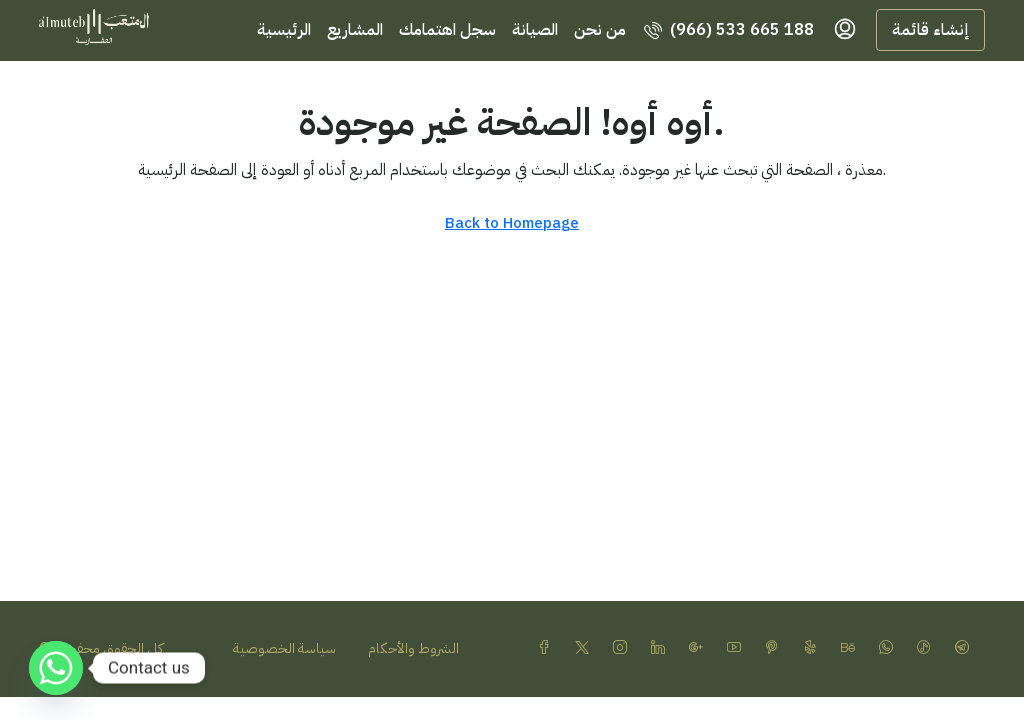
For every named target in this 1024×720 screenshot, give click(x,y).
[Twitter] (586, 648)
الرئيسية (284, 30)
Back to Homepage (512, 223)
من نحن (600, 30)
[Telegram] (966, 648)
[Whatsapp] (56, 668)
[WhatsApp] (890, 648)
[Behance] (852, 648)
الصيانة (535, 30)
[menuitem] (729, 30)
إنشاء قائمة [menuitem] (930, 30)
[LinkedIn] (662, 648)
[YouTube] (738, 648)
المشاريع (355, 30)
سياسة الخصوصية (284, 648)
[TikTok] (928, 648)
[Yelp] (814, 648)
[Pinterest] (776, 648)
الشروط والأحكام (413, 648)
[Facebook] (548, 648)
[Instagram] (624, 648)
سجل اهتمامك (447, 30)
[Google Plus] (700, 648)
